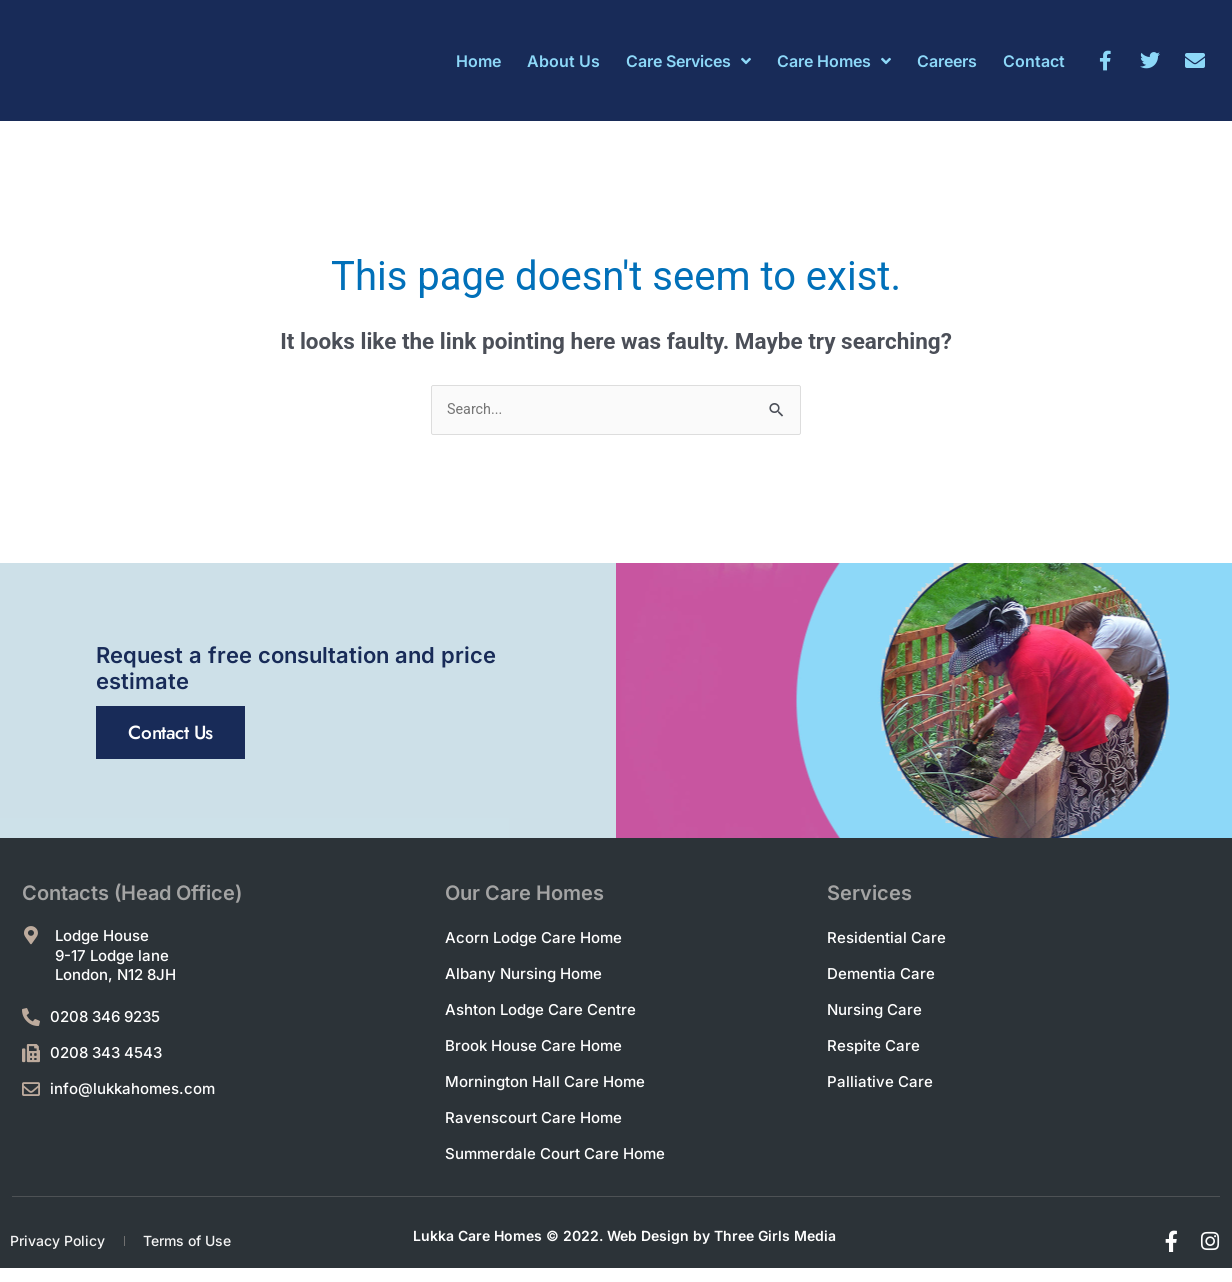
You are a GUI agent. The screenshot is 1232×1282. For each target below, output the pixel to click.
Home (478, 61)
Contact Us (222, 857)
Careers (947, 61)
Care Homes (834, 61)
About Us (563, 61)
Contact (1034, 61)
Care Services (688, 61)
